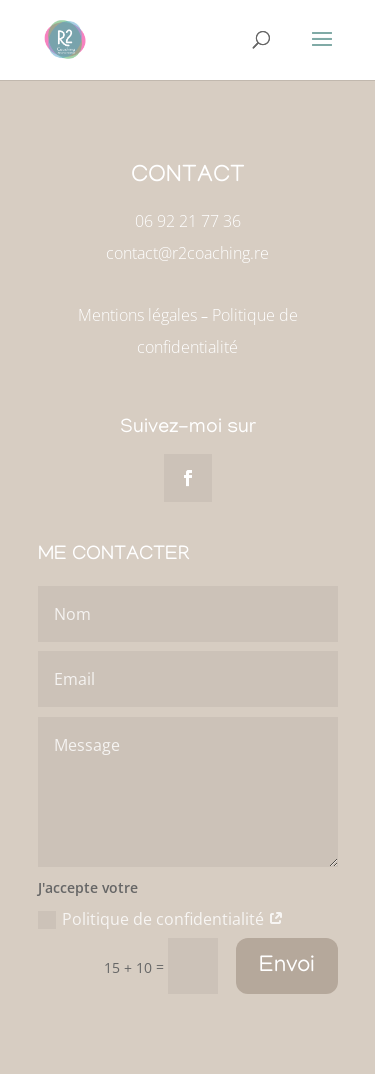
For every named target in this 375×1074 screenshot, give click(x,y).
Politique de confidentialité (161, 919)
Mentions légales (137, 315)
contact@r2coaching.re (187, 253)
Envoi (287, 966)
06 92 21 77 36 (188, 221)
